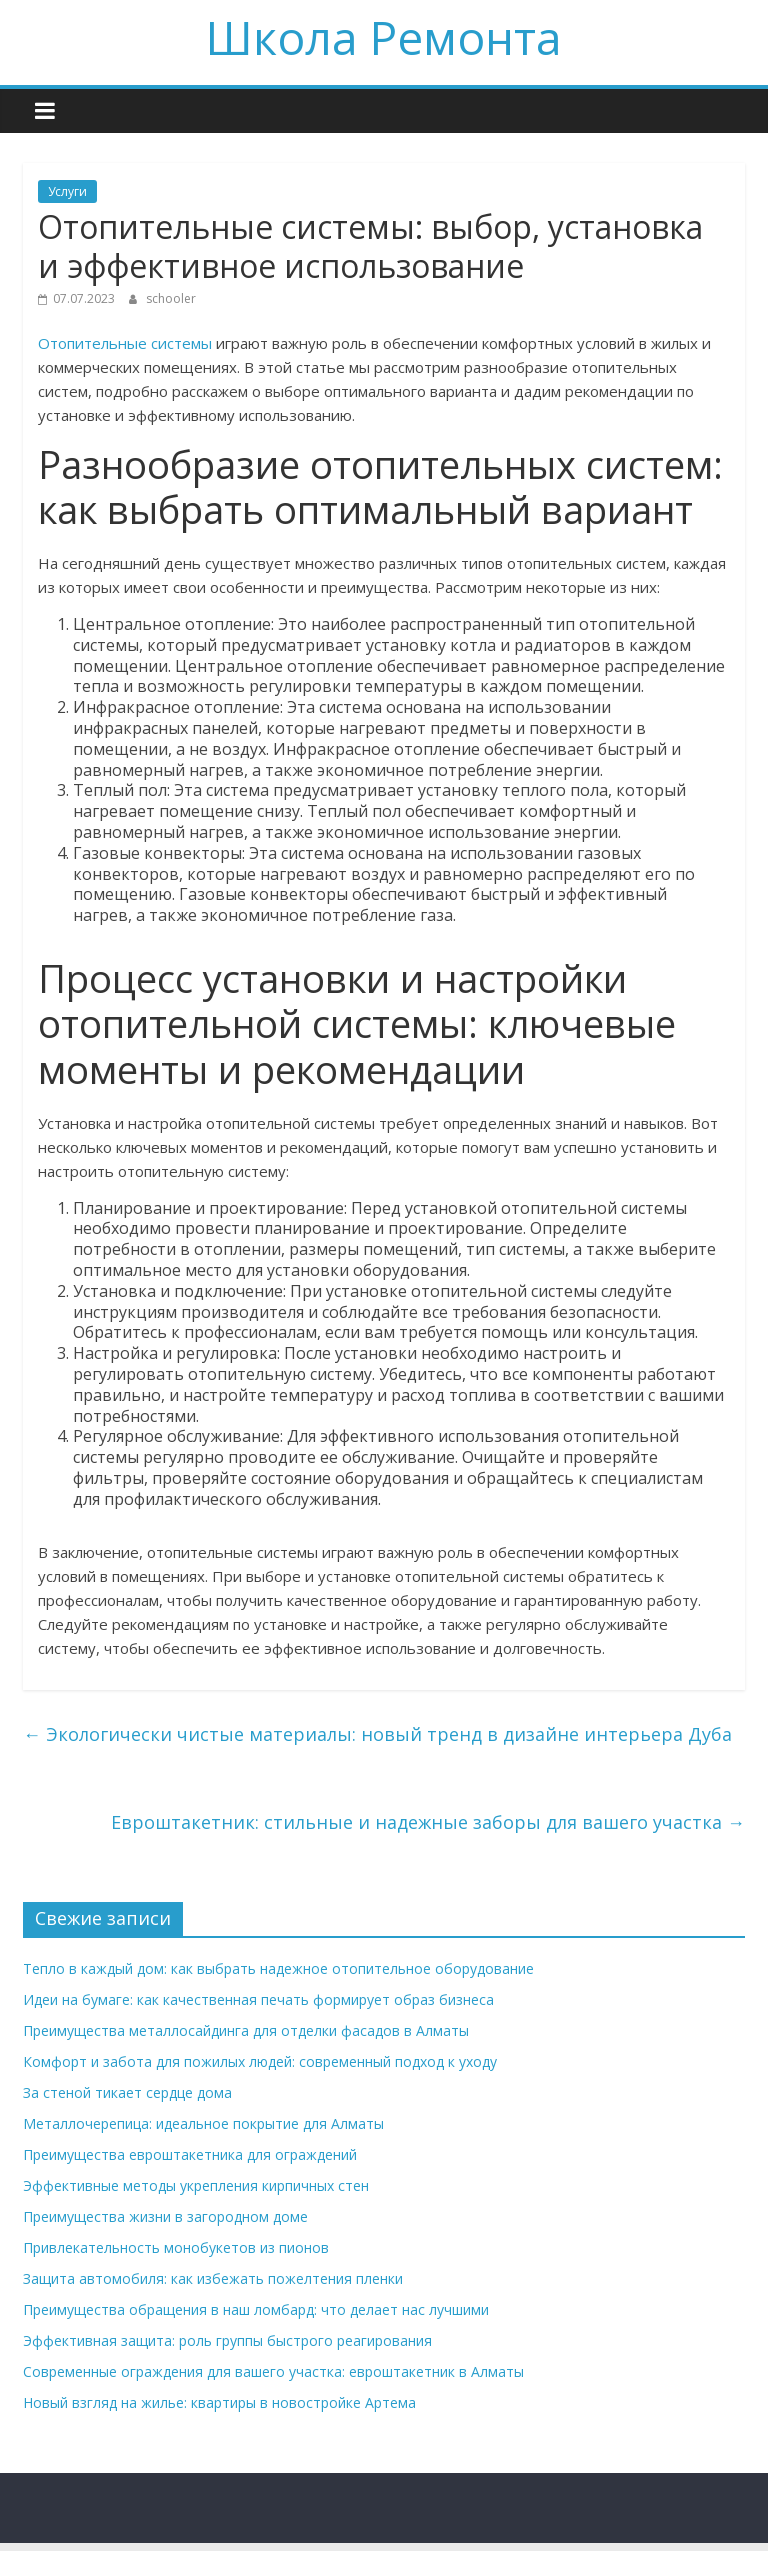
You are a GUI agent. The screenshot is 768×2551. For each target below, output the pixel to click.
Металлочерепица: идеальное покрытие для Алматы (203, 2123)
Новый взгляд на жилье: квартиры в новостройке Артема (219, 2402)
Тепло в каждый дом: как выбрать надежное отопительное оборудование (278, 1968)
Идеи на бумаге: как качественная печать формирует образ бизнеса (258, 1999)
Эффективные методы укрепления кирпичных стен (196, 2185)
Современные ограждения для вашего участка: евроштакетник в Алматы (273, 2371)
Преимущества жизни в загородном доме (165, 2216)
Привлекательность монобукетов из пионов (176, 2247)
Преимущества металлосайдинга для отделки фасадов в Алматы (246, 2030)
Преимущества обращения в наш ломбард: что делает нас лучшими (256, 2309)
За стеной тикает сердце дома (127, 2092)
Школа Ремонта (384, 37)
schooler (171, 298)
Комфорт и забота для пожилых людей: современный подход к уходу (260, 2061)
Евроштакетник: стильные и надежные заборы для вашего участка (428, 1822)
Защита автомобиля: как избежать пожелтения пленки (213, 2278)
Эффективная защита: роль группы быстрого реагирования (227, 2340)
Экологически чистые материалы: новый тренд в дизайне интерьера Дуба (377, 1734)
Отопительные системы (125, 343)
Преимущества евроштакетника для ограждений (190, 2154)
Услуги (67, 191)
